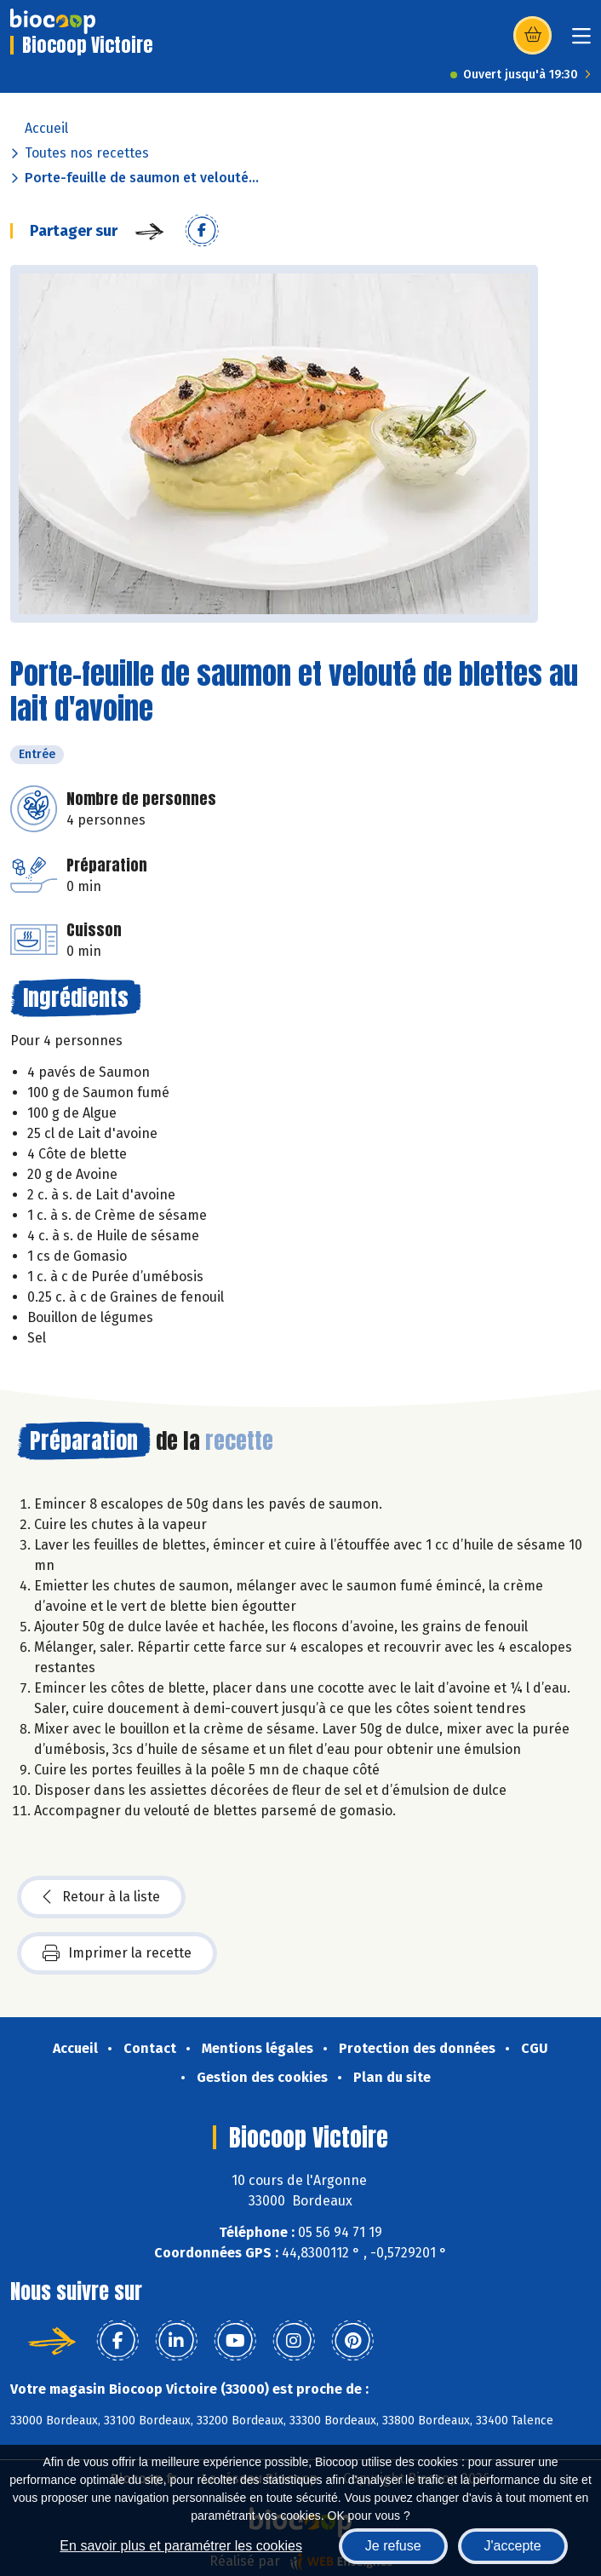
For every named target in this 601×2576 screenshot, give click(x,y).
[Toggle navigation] (581, 41)
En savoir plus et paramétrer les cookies (181, 2546)
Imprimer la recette (117, 1953)
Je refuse (393, 2546)
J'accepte (512, 2546)
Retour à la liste (101, 1897)
